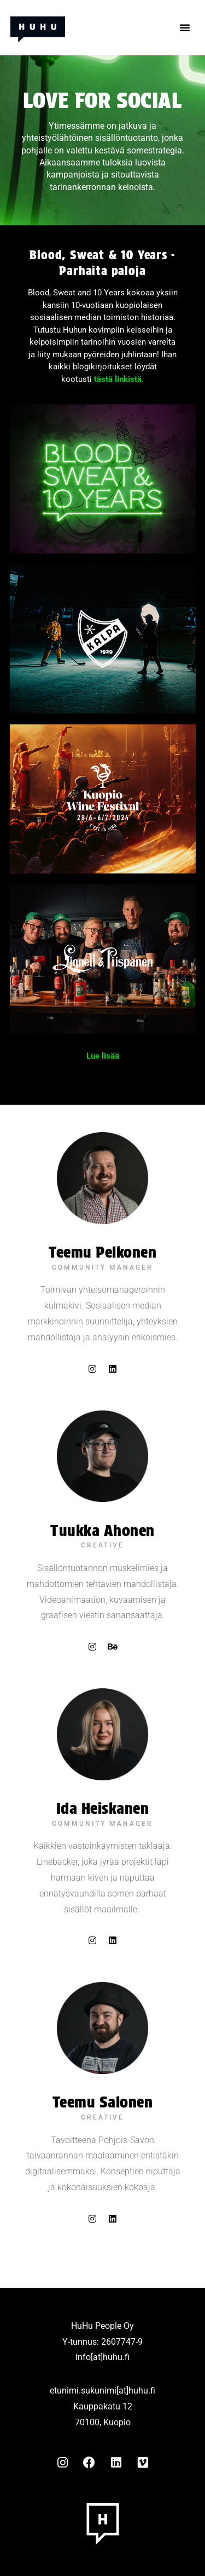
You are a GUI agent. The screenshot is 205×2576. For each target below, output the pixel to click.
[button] (185, 27)
